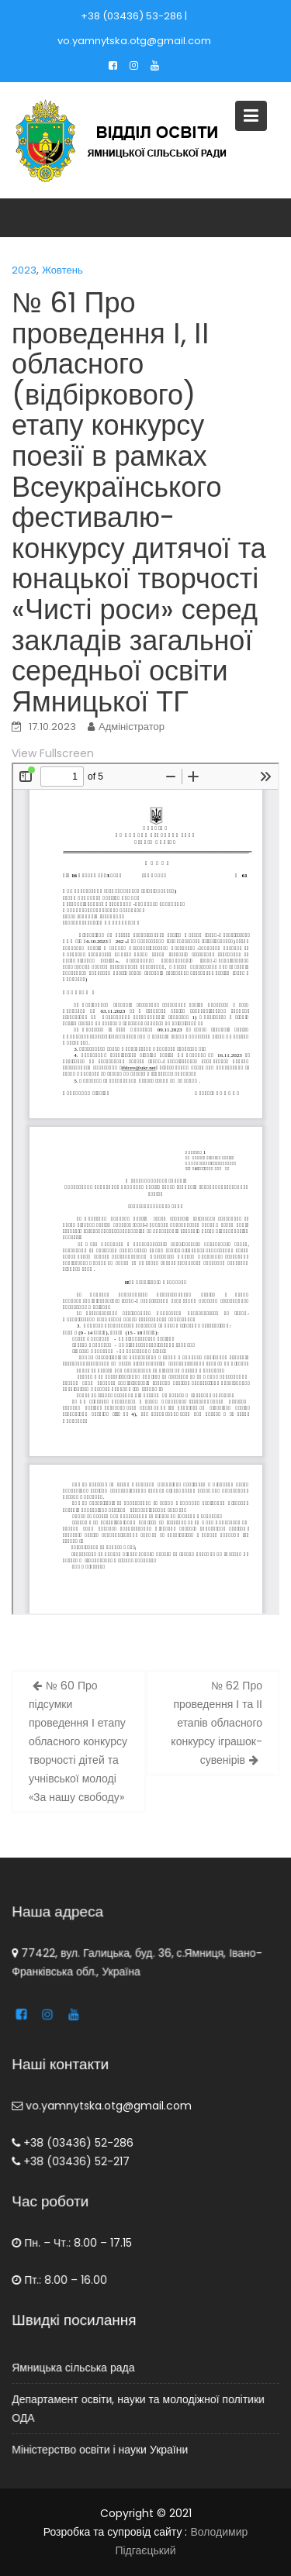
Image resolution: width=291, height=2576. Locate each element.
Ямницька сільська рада (75, 2368)
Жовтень (62, 270)
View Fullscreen (53, 753)
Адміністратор (132, 726)
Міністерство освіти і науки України (101, 2448)
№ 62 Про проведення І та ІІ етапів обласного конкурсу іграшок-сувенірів (216, 1723)
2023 (24, 270)
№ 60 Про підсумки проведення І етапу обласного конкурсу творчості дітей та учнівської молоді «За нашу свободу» (78, 1741)
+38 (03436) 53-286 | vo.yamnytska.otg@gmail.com (134, 28)
